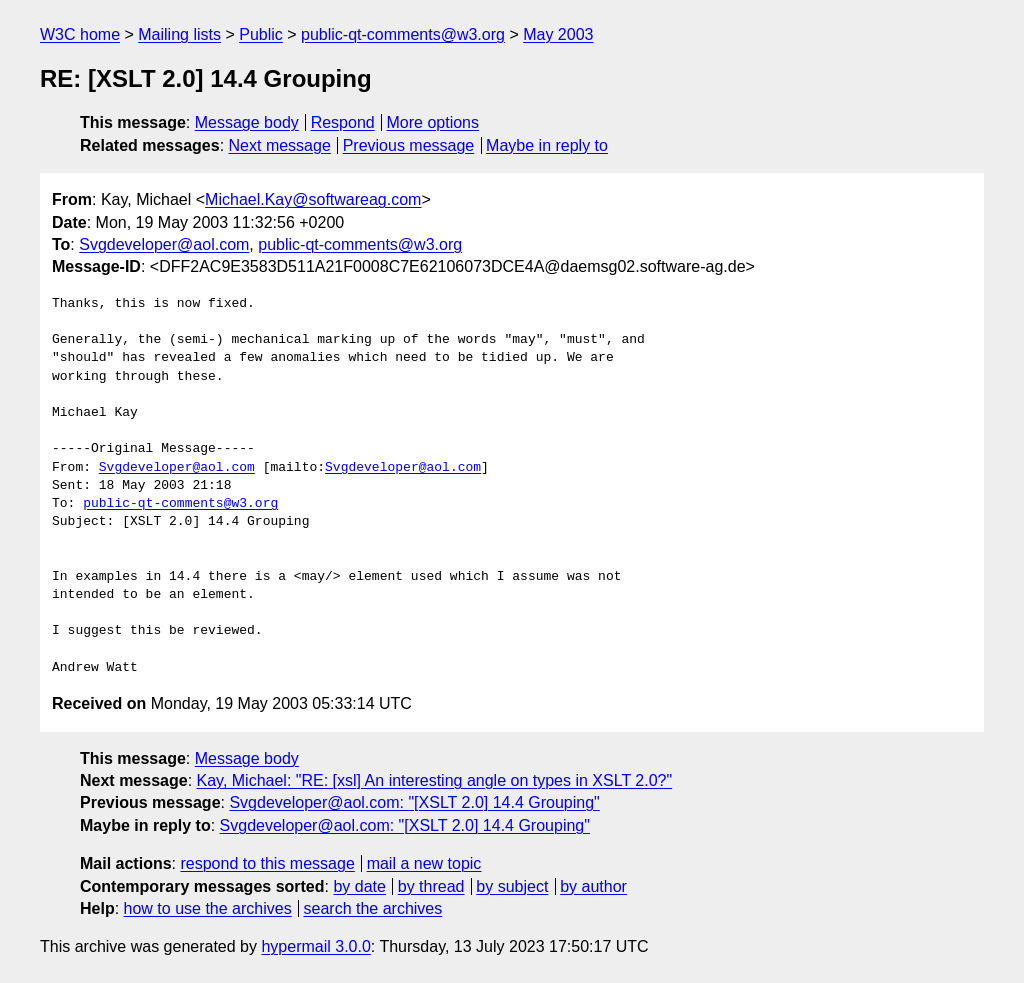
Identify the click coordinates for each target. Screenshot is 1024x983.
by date (359, 886)
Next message (280, 145)
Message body (247, 122)
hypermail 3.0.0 (315, 946)
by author (593, 886)
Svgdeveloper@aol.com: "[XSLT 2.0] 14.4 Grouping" (414, 802)
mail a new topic (424, 863)
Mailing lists (179, 34)
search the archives (373, 908)
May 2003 (558, 34)
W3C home (80, 34)
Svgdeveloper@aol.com (164, 244)
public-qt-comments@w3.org (403, 34)
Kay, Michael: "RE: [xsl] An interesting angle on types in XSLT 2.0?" (435, 780)
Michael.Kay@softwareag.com (313, 199)
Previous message (409, 145)
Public (261, 34)
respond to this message (267, 863)
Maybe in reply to (547, 145)
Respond (343, 122)
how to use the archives (208, 908)
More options (433, 122)
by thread (431, 886)
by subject (512, 886)
